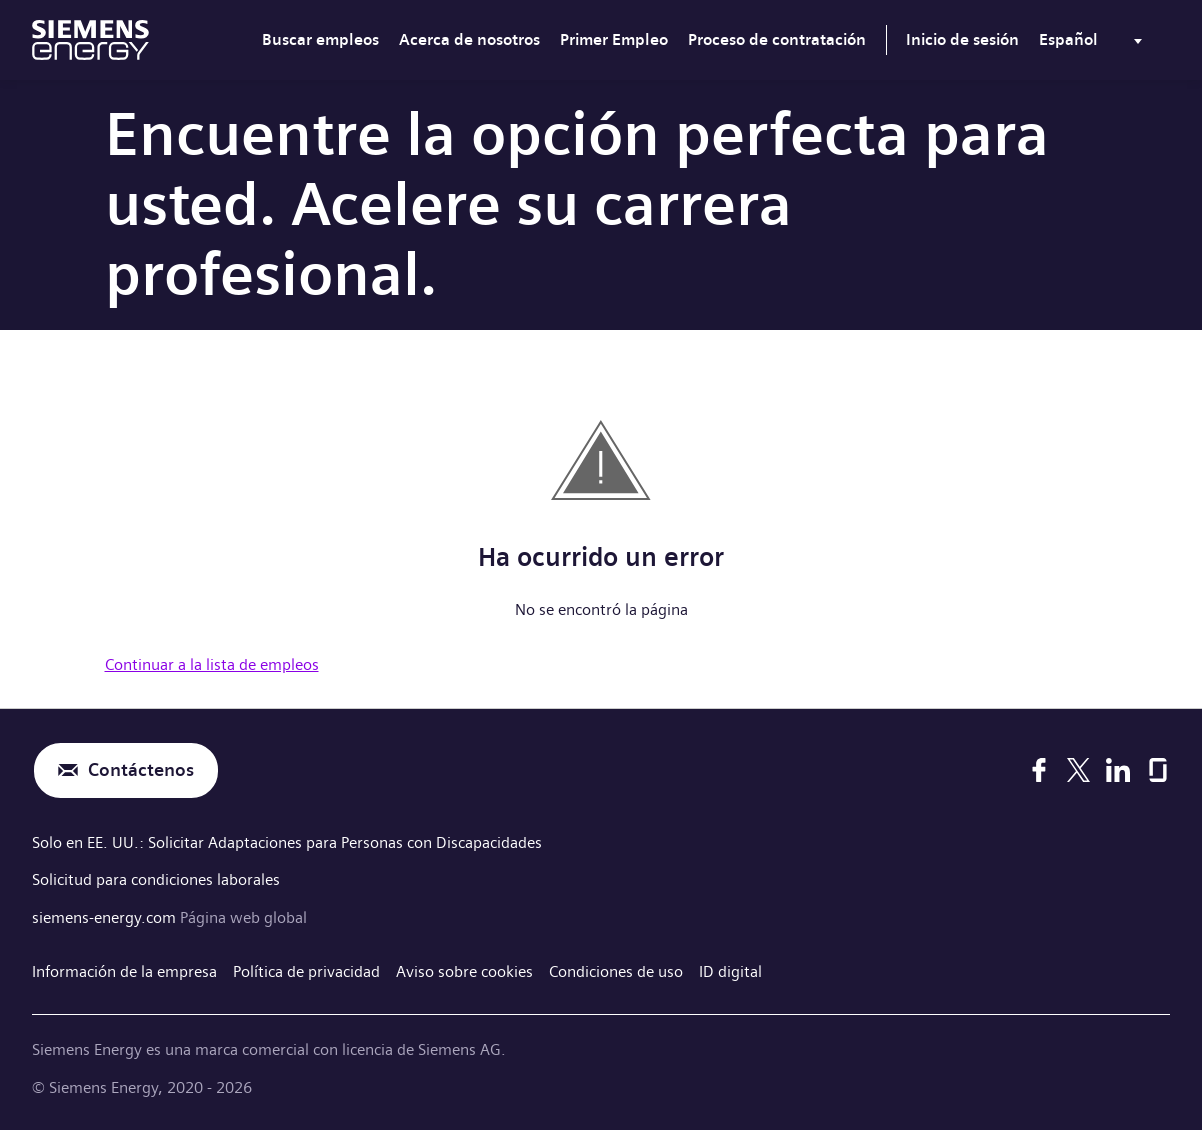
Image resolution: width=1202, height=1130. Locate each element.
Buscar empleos (320, 39)
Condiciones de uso (616, 971)
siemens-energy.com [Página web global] (106, 917)
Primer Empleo (614, 39)
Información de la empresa (124, 971)
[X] (1078, 770)
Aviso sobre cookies (464, 971)
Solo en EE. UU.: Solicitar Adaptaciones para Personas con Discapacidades (287, 842)
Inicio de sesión (962, 39)
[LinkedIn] (1118, 770)
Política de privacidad (306, 971)
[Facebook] (1039, 770)
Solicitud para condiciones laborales (156, 879)
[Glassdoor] (1158, 770)
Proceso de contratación (777, 39)
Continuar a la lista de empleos (212, 664)
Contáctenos (141, 770)
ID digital (730, 971)
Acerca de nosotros (469, 39)
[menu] (1094, 44)
